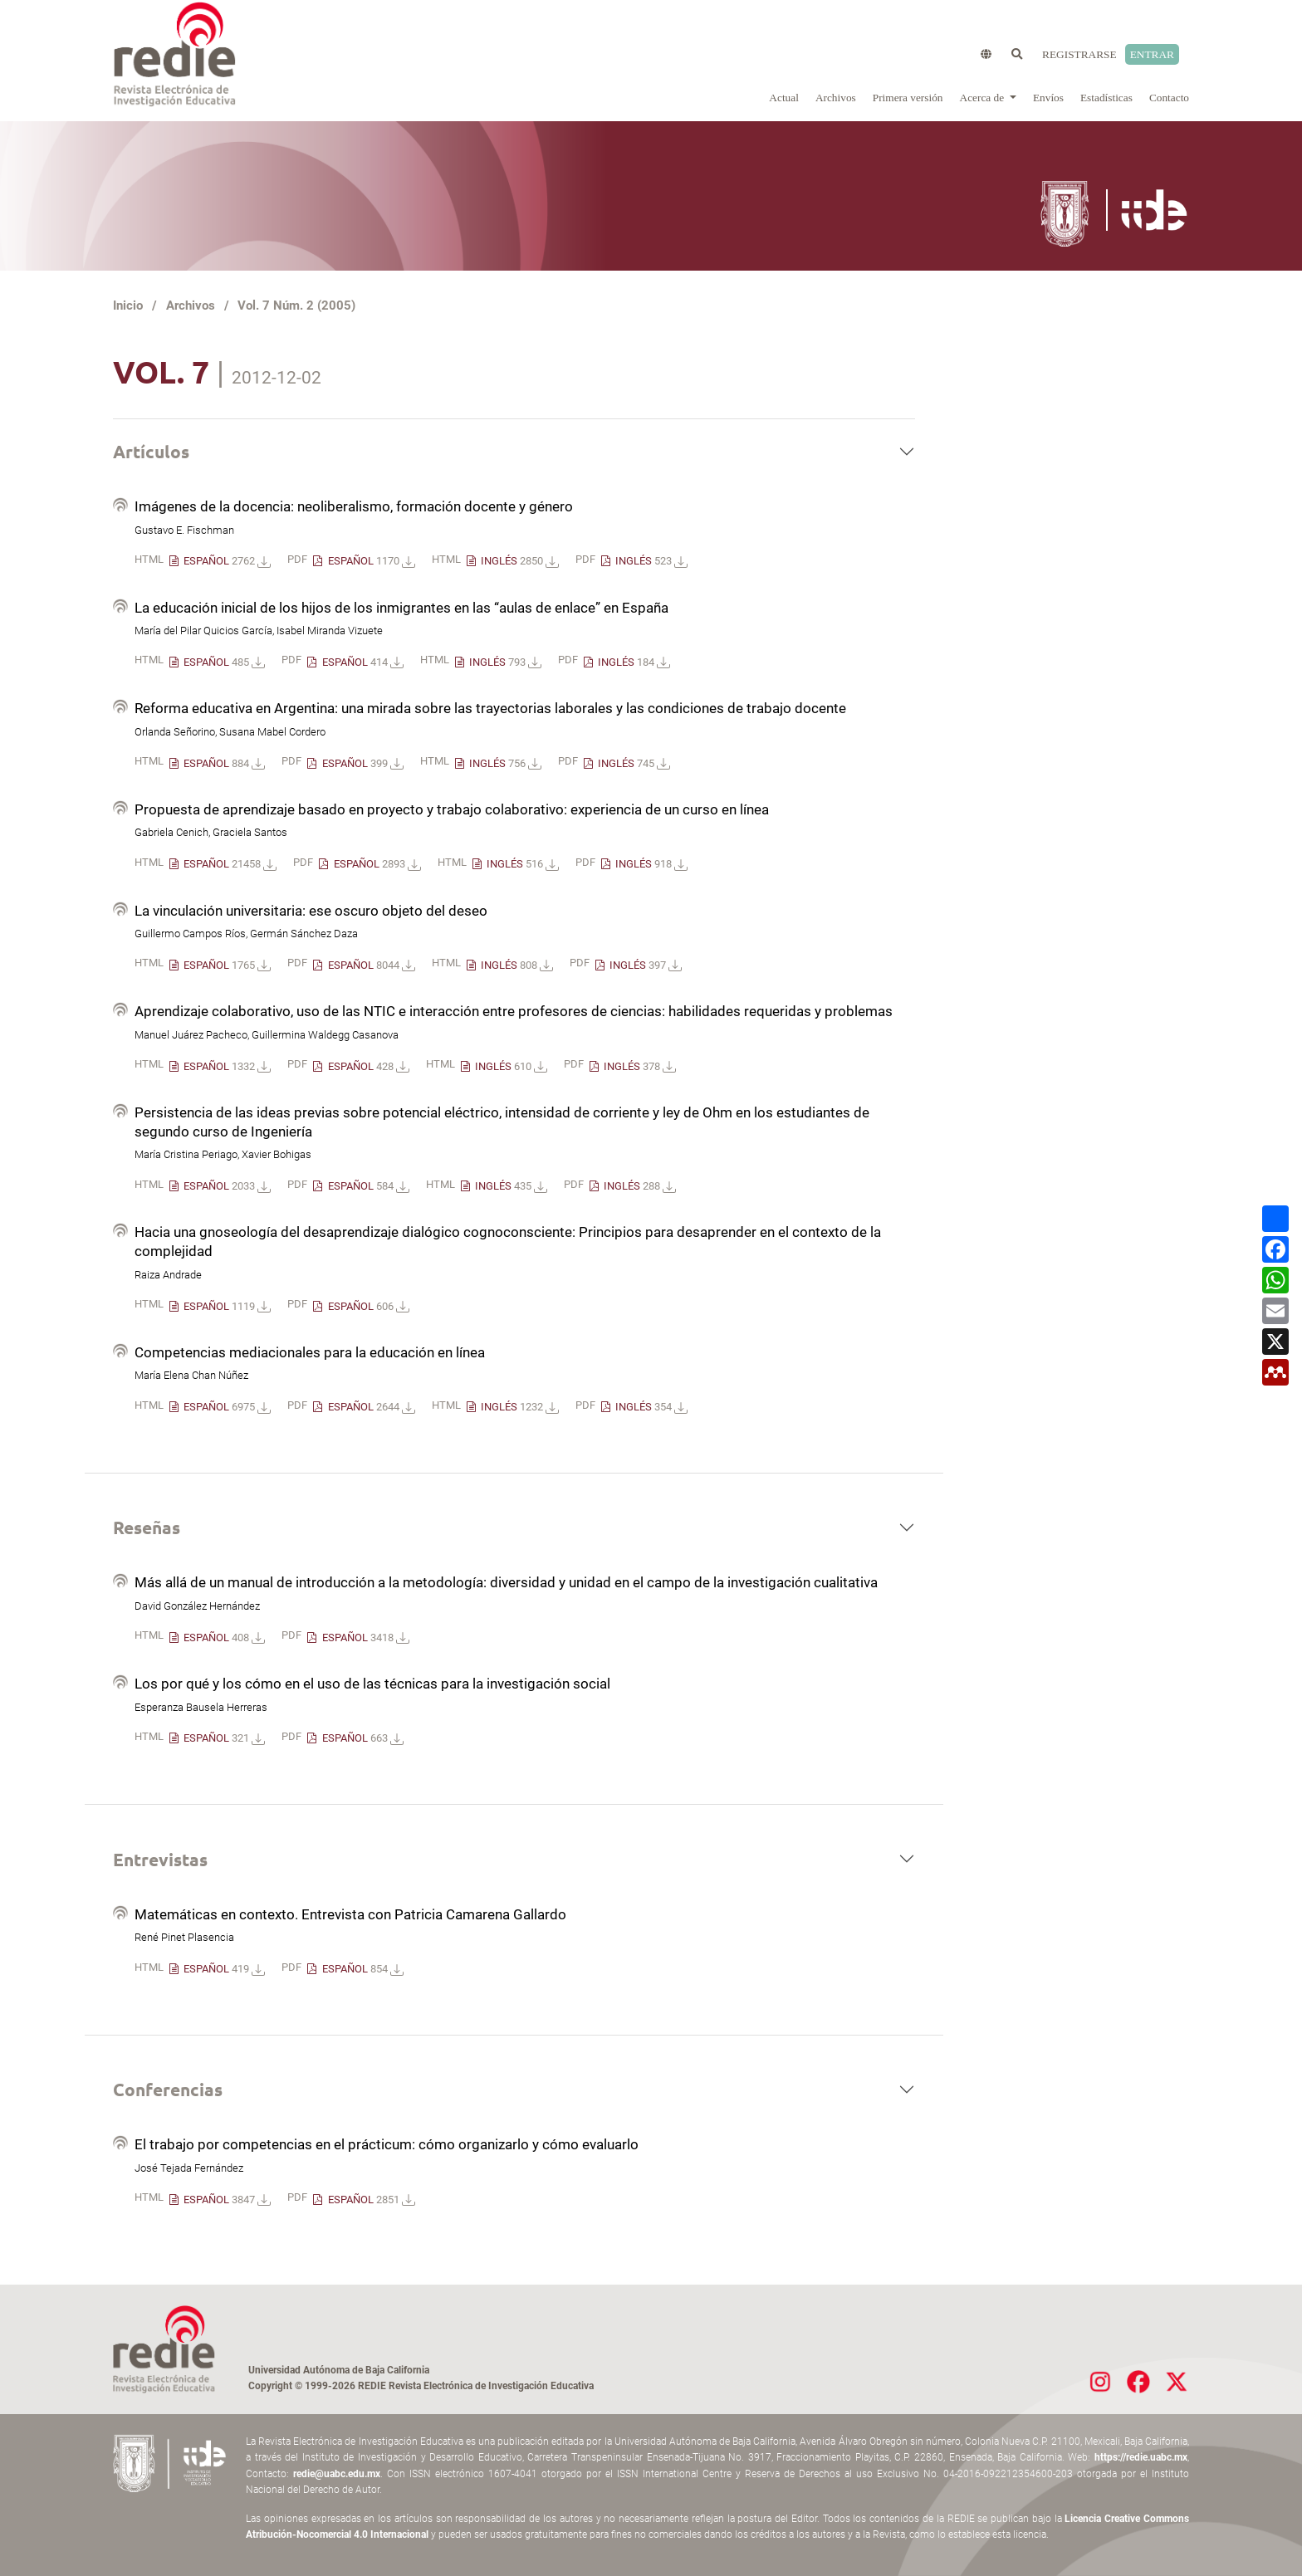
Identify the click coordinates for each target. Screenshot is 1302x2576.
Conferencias (168, 2089)
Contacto (1169, 97)
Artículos (151, 451)
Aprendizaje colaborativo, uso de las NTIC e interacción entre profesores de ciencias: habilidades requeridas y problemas (514, 1011)
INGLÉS (518, 561)
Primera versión (908, 97)
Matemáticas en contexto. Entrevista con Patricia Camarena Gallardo (350, 1914)
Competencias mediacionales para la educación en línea (310, 1352)
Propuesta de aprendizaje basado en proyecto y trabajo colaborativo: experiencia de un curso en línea (452, 809)
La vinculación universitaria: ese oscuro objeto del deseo (311, 910)
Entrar (1152, 54)
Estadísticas (1106, 97)
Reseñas (146, 1527)
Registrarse (1079, 54)
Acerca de (983, 97)
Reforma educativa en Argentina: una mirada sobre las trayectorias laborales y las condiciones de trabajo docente (490, 708)
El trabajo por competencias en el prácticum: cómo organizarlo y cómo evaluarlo (387, 2144)
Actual (784, 97)
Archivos (835, 97)
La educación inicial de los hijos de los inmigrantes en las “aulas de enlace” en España (401, 607)
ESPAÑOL (226, 561)
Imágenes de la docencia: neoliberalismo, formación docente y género (354, 506)
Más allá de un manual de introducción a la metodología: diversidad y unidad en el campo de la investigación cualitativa (506, 1582)
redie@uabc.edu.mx (336, 2474)
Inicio (128, 305)
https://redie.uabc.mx (1140, 2457)
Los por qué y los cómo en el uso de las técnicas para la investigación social (372, 1683)
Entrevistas (160, 1859)
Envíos (1048, 97)
